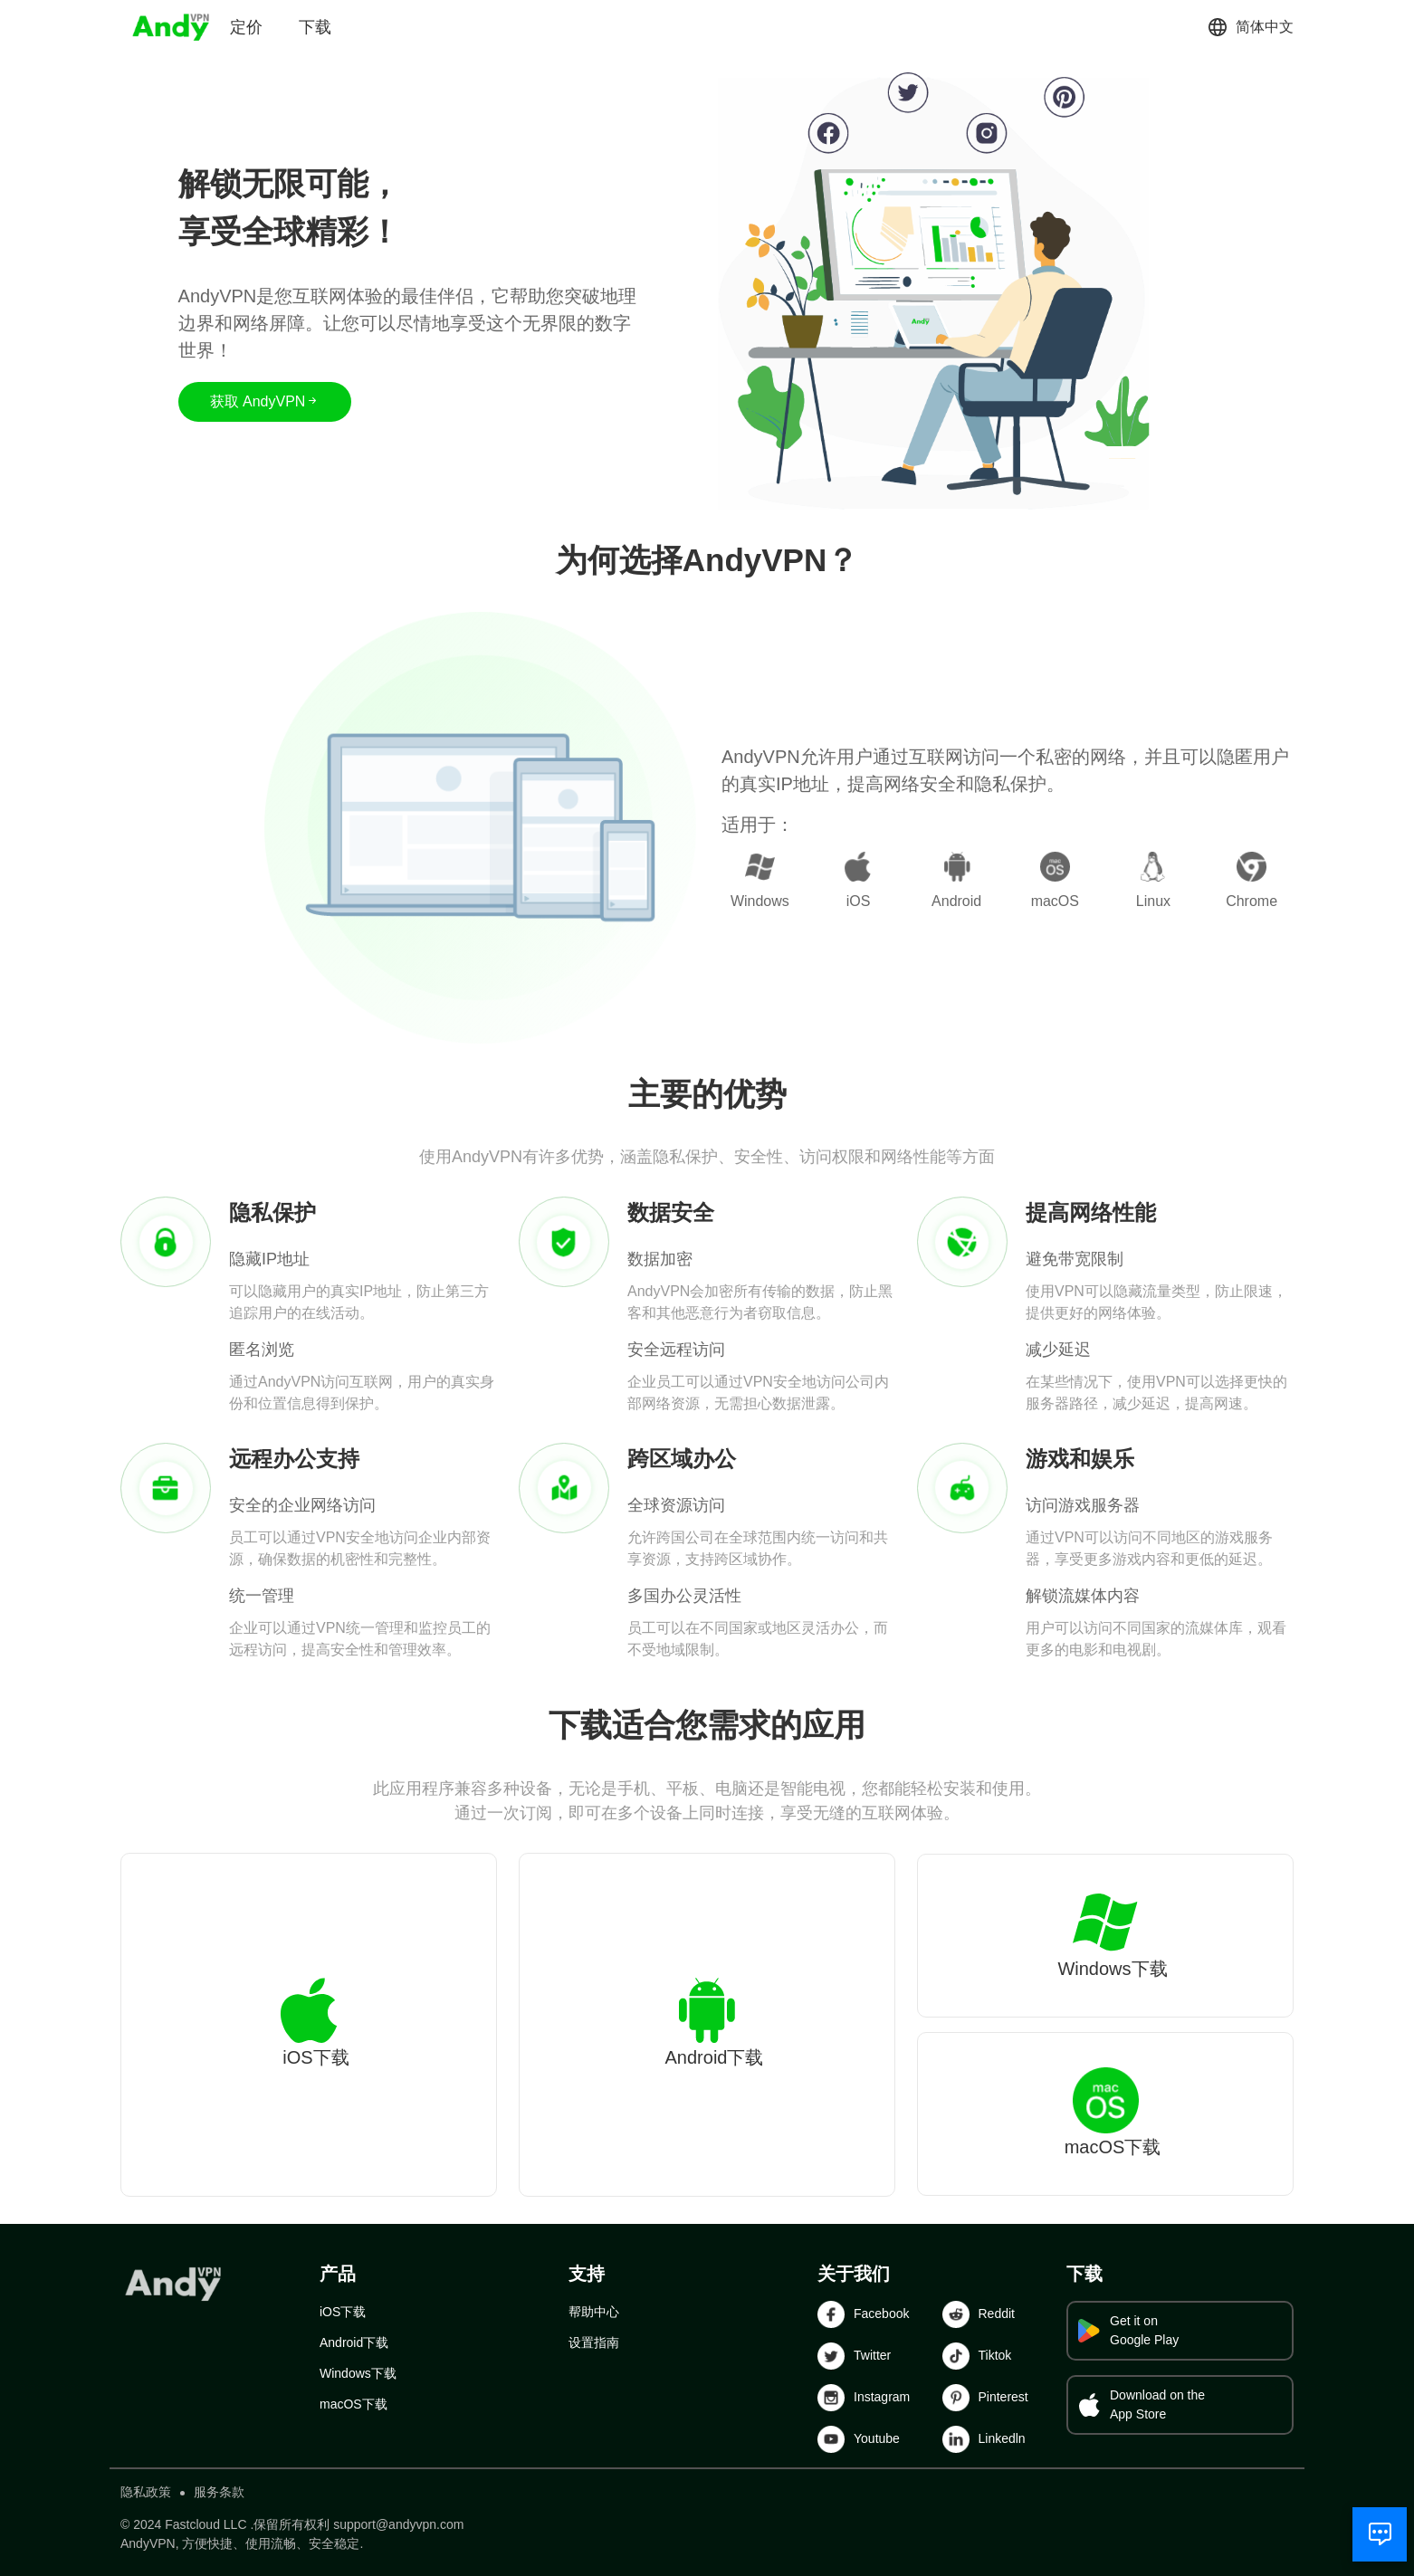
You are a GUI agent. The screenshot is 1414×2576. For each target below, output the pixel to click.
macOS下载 (353, 2404)
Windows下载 (358, 2373)
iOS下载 (343, 2311)
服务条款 (219, 2492)
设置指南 (593, 2342)
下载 (315, 27)
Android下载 (354, 2342)
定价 (246, 27)
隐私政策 (145, 2492)
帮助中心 (593, 2311)
